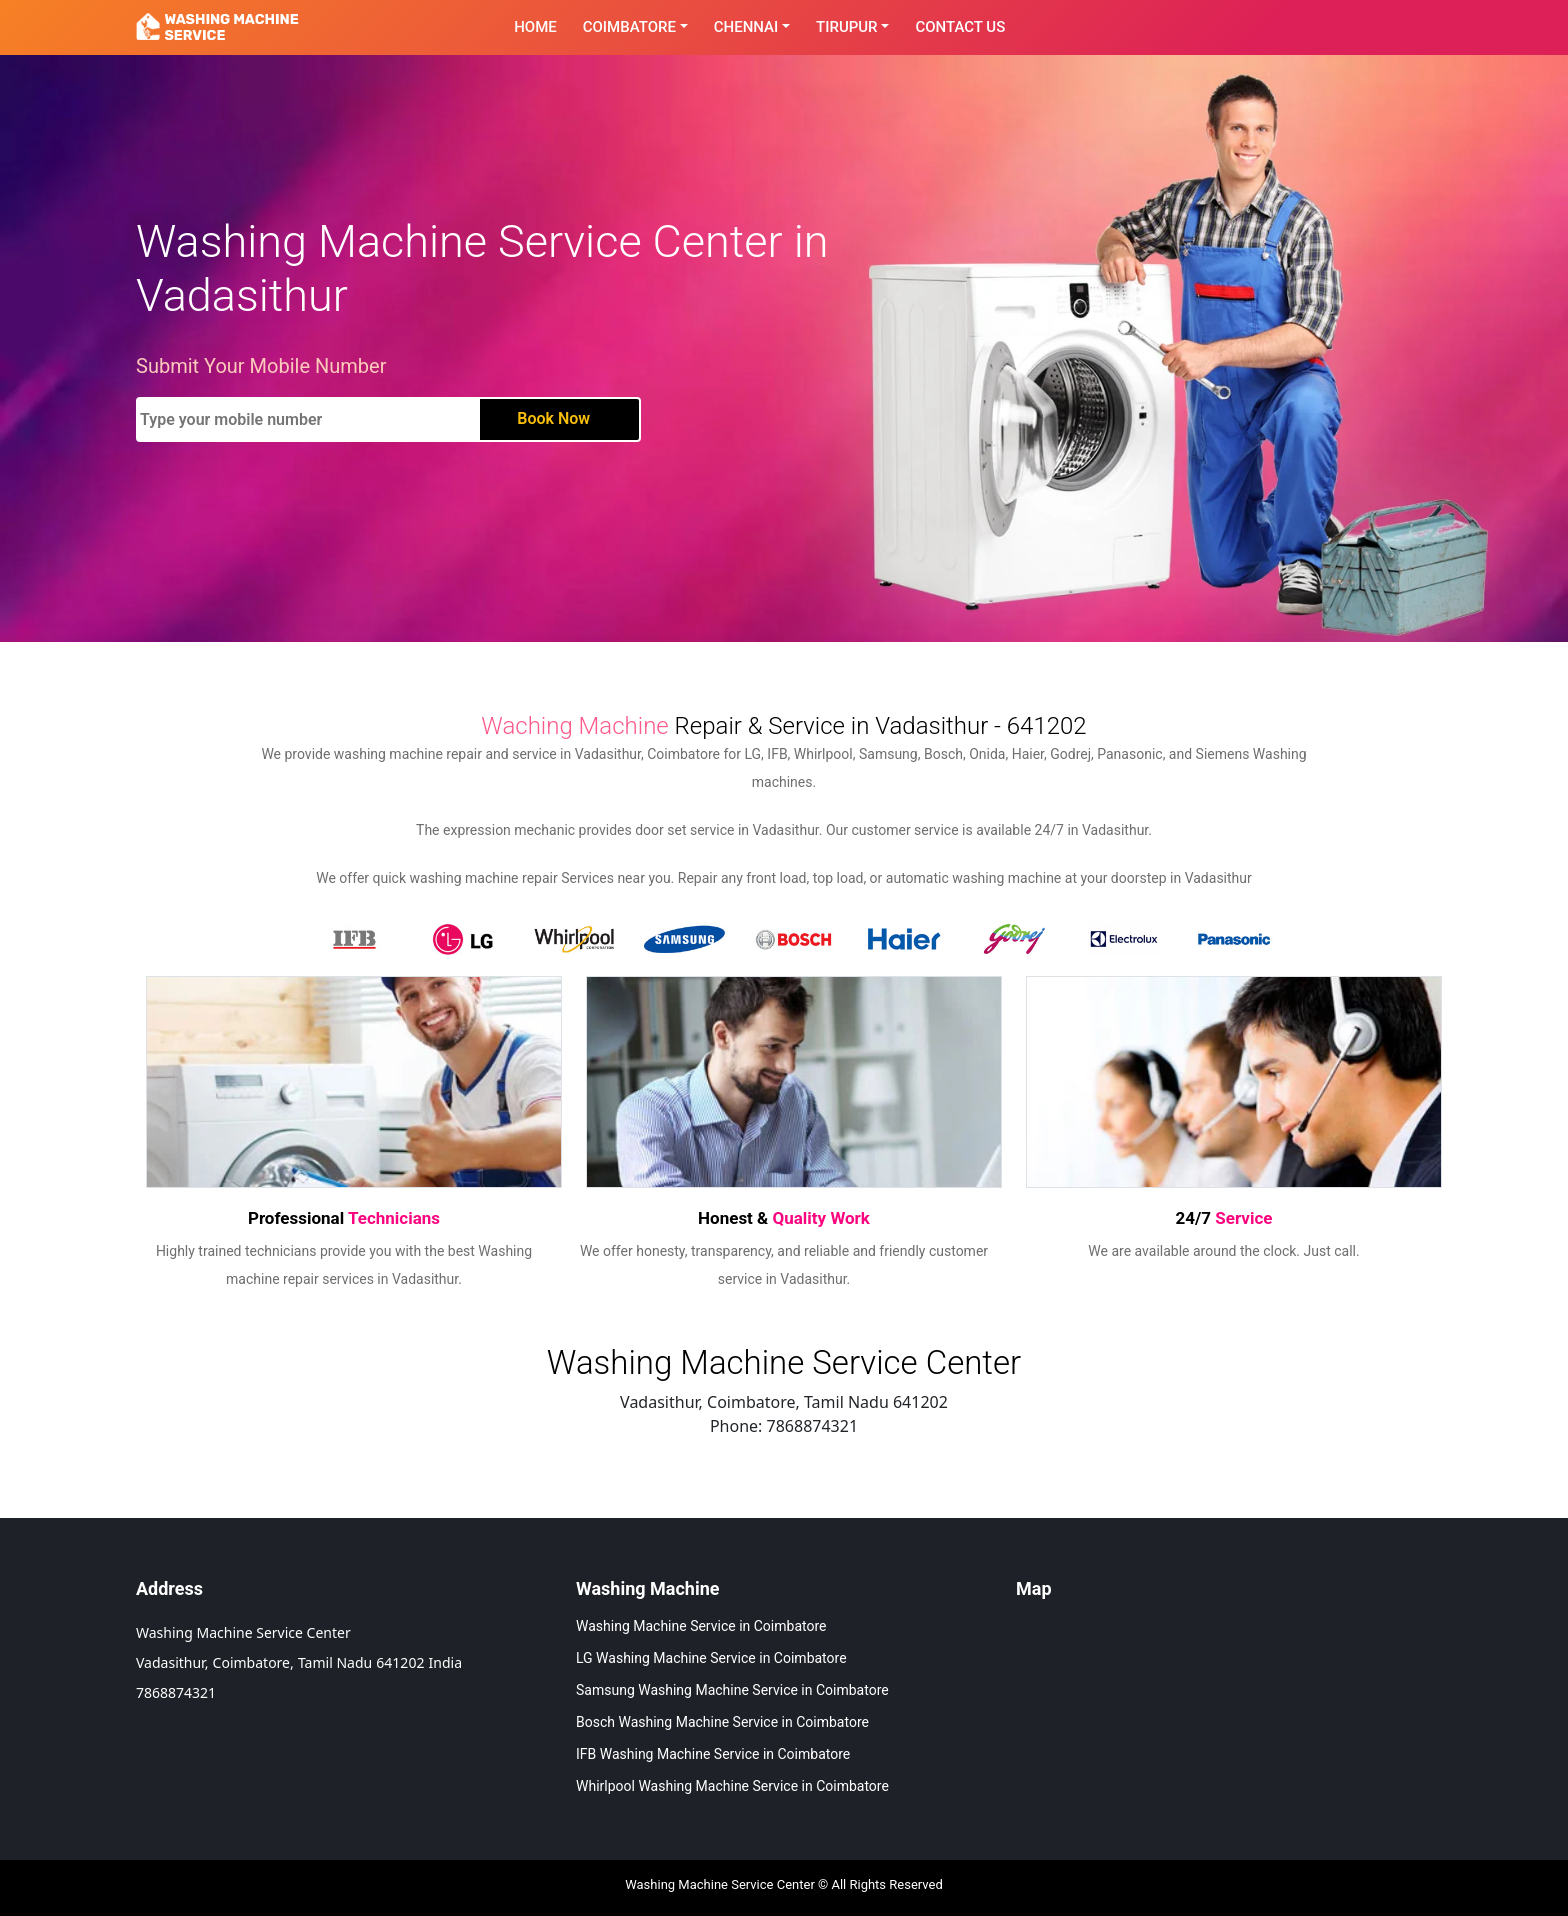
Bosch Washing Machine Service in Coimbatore (722, 1722)
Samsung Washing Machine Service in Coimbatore (732, 1690)
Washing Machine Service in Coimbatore (701, 1626)
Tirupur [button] (846, 27)
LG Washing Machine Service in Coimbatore (711, 1658)
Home (535, 27)
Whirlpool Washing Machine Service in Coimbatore (732, 1786)
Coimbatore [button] (629, 27)
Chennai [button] (746, 27)
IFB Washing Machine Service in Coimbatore (713, 1754)
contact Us (960, 27)
